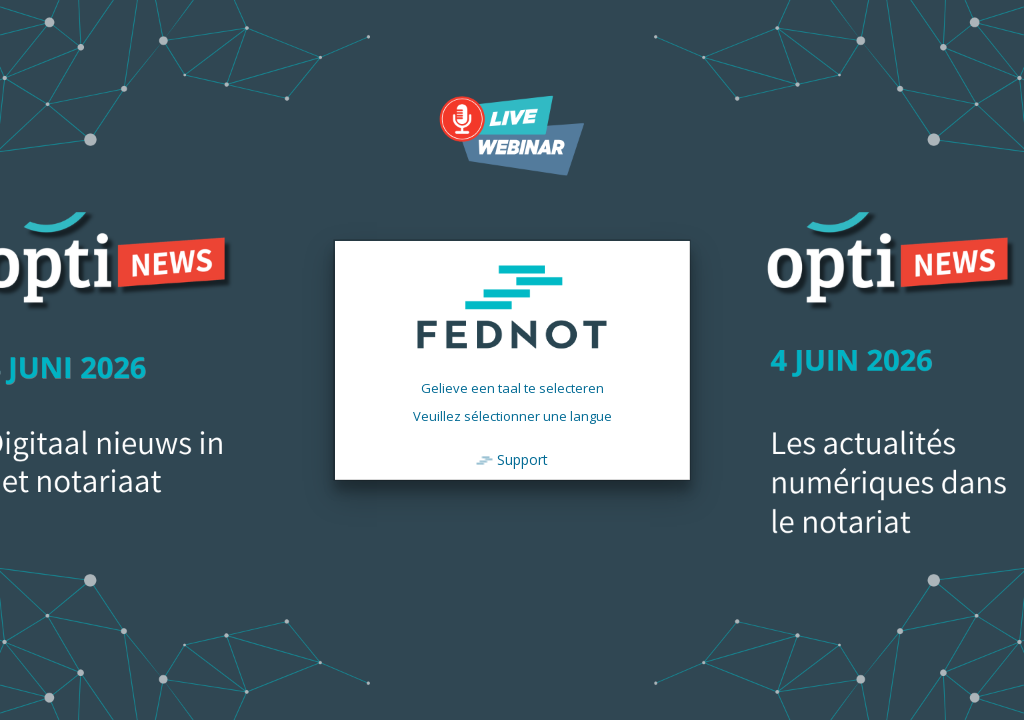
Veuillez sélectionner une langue (512, 416)
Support (522, 459)
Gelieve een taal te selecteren (512, 388)
